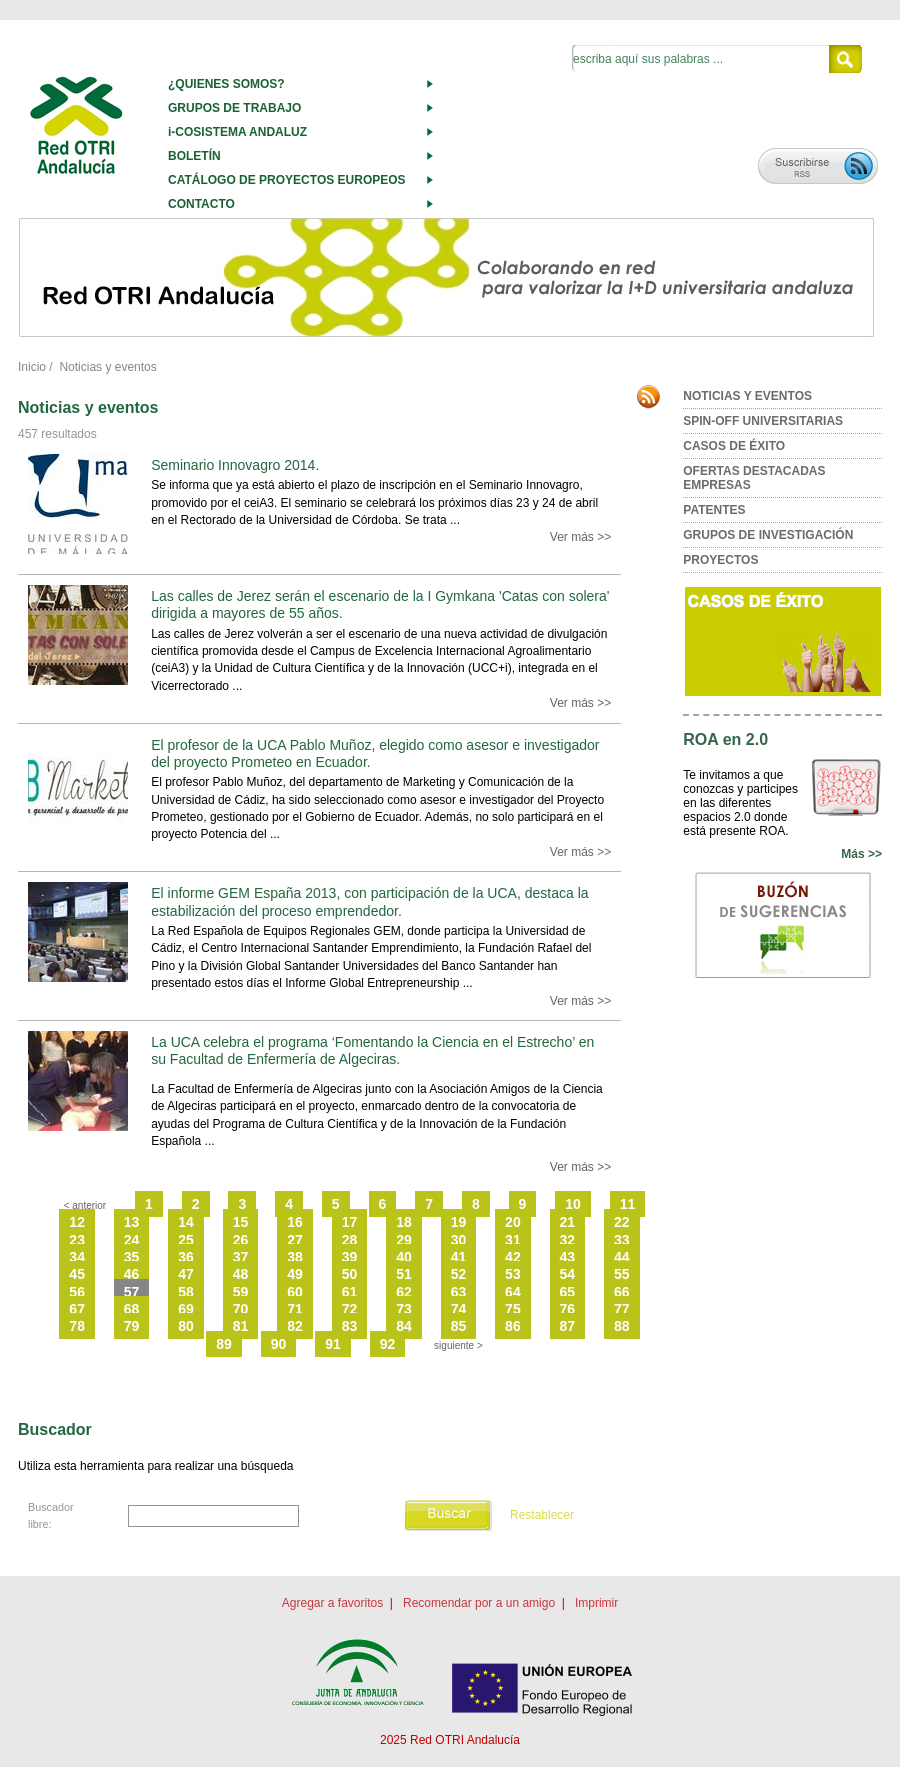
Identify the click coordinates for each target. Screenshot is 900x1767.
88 (622, 1326)
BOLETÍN (194, 156)
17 (350, 1222)
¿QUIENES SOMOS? (226, 84)
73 (404, 1309)
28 (350, 1240)
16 (295, 1222)
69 (186, 1309)
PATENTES (714, 510)
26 (241, 1240)
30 (459, 1240)
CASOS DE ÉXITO (734, 446)
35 (132, 1257)
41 (459, 1257)
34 (77, 1257)
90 (279, 1344)
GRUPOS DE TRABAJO (234, 108)
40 (404, 1257)
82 (295, 1326)
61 (350, 1292)
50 (350, 1274)
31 (513, 1240)
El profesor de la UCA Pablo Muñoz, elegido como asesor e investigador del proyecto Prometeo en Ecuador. (375, 753)
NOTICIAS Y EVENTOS (747, 396)
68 (132, 1309)
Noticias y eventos (107, 367)
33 (622, 1240)
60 (295, 1292)
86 (513, 1326)
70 (241, 1309)
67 (77, 1309)
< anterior (85, 1205)
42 (513, 1257)
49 (295, 1274)
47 (186, 1274)
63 (459, 1292)
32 (568, 1240)
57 (132, 1292)
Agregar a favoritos (332, 1603)
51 (404, 1274)
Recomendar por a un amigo (479, 1603)
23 (77, 1240)
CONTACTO (201, 204)
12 (77, 1222)
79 (132, 1326)
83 (350, 1326)
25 (186, 1240)
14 (186, 1222)
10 (573, 1204)
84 (404, 1326)
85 (459, 1326)
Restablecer (542, 1515)
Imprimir (596, 1603)
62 (404, 1292)
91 (333, 1344)
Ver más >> (580, 537)
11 (628, 1204)
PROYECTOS (720, 560)
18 (404, 1222)
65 (568, 1292)
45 (77, 1274)
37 (241, 1257)
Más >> (861, 854)
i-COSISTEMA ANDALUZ (237, 132)
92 (388, 1344)
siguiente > (458, 1345)
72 (350, 1309)
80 (186, 1326)
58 (186, 1292)
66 (622, 1292)
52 (459, 1274)
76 (568, 1309)
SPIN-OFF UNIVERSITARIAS (763, 421)
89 (224, 1344)
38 (295, 1257)
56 (77, 1292)
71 (295, 1309)
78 (77, 1326)
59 (241, 1292)
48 (241, 1274)
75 (513, 1309)
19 (459, 1222)
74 (459, 1309)
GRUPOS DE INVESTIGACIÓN (768, 535)
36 (186, 1257)
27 (295, 1240)
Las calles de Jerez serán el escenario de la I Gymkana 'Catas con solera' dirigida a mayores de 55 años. (380, 604)
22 (622, 1222)
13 (132, 1222)
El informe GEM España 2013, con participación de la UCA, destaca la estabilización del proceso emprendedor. (369, 901)
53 (513, 1274)
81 (241, 1326)
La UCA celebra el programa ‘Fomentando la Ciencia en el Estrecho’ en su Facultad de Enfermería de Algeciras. (372, 1050)
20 (513, 1222)
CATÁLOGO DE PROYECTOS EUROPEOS (287, 180)
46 (132, 1274)
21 (568, 1222)
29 (404, 1240)
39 (350, 1257)
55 (622, 1274)
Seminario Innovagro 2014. (235, 465)
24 (132, 1240)
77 (622, 1309)
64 (513, 1292)
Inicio (32, 367)
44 (622, 1257)
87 (568, 1326)
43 (568, 1257)
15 (241, 1222)
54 (568, 1274)
